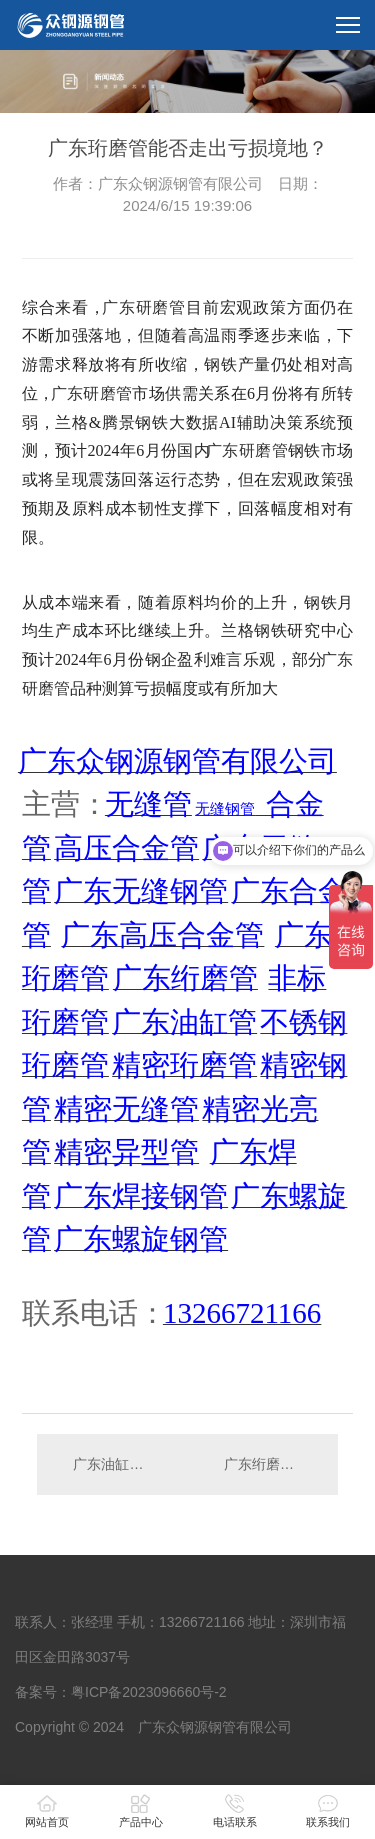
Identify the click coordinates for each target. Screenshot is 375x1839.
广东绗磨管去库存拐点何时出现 (271, 1464)
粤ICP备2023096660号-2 (149, 1692)
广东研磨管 (144, 307)
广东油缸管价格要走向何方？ (111, 1464)
